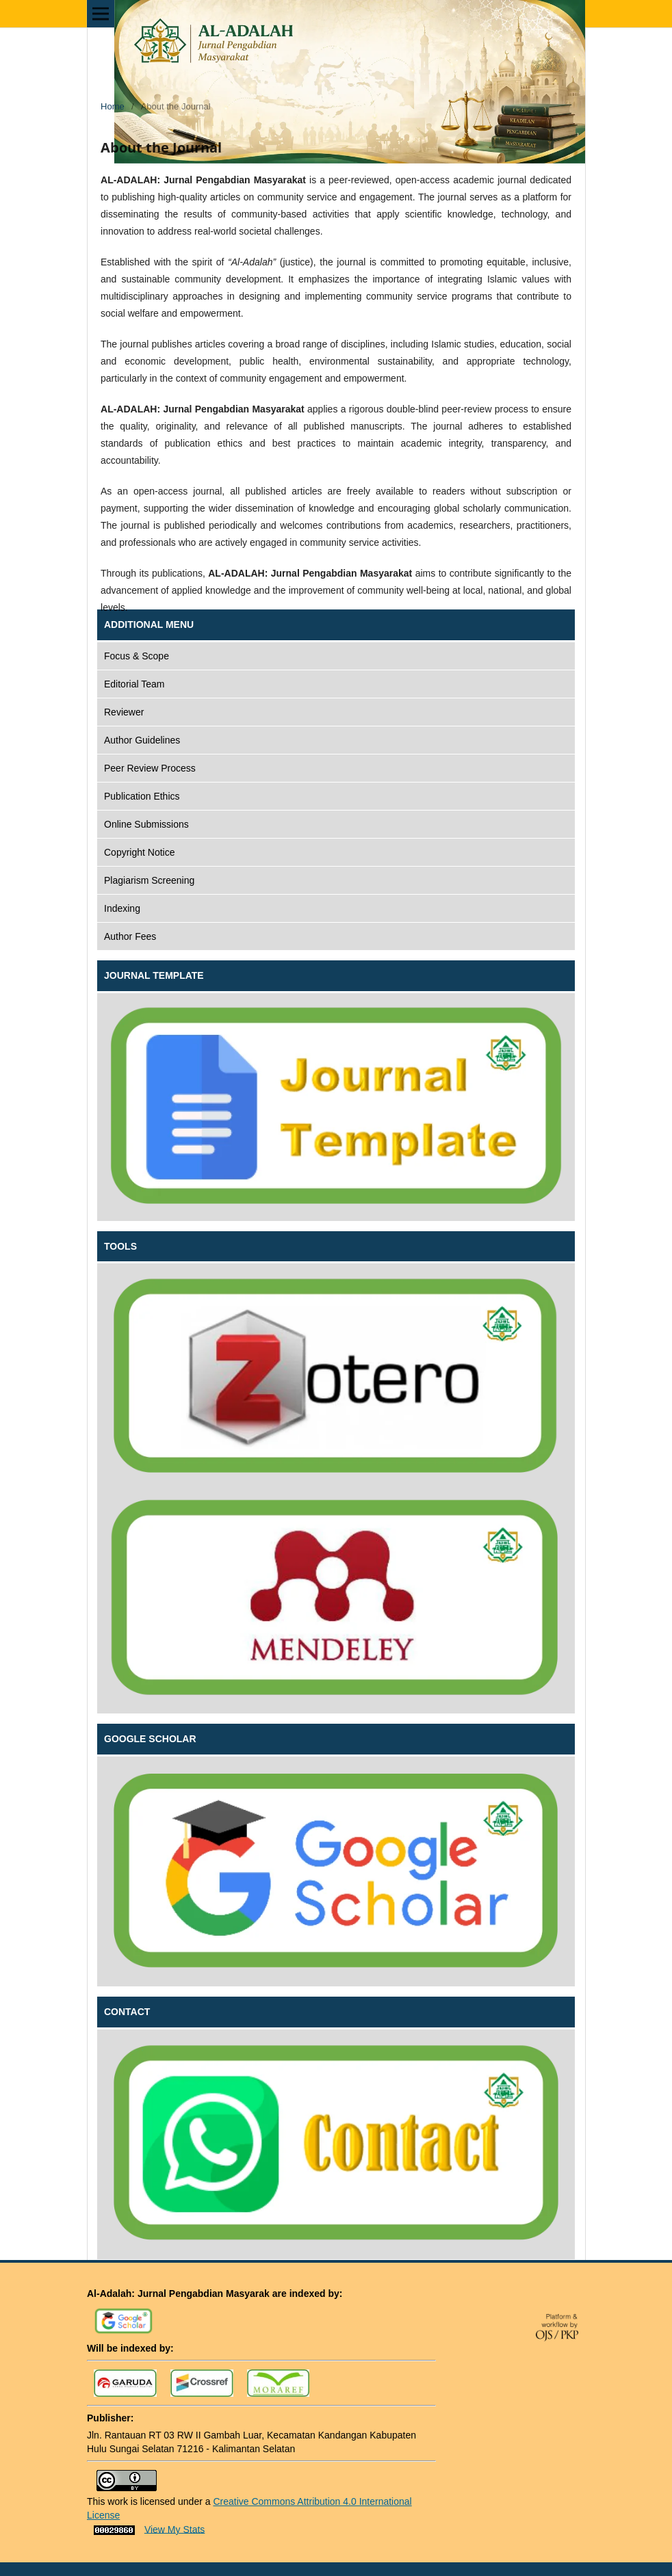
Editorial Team (134, 684)
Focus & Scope (136, 655)
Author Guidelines (142, 740)
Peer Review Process (150, 768)
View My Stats (174, 2528)
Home (113, 106)
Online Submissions (146, 824)
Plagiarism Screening (149, 880)
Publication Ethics (142, 796)
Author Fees (130, 936)
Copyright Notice (139, 852)
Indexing (122, 908)
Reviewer (124, 712)
